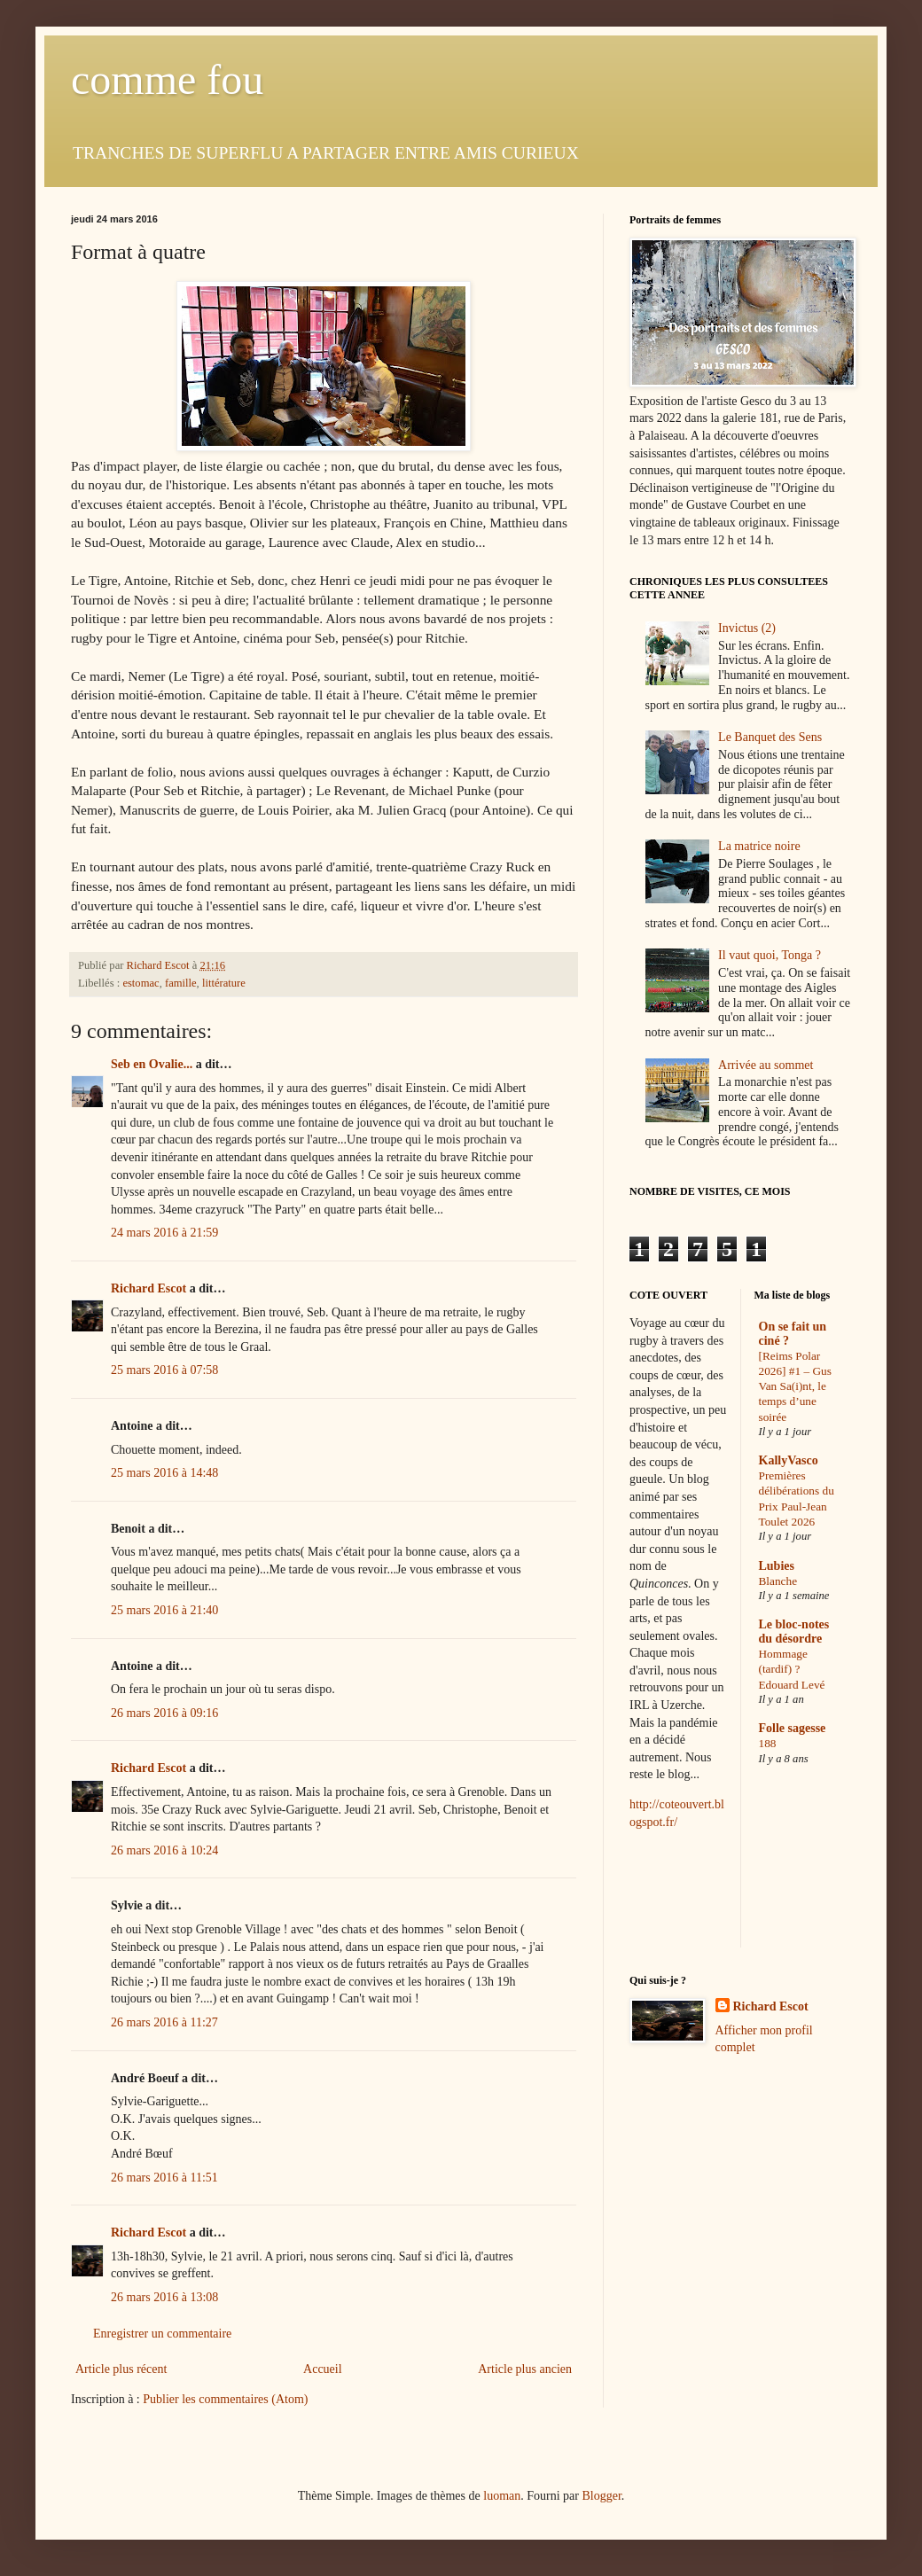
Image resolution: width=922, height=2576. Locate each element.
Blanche (778, 1581)
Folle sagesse (792, 1728)
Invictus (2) (747, 628)
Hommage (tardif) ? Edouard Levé (792, 1669)
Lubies (776, 1566)
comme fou (167, 79)
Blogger (601, 2495)
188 (768, 1743)
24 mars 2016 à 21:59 (164, 1232)
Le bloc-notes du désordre (794, 1631)
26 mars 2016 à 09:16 (164, 1713)
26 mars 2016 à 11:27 (164, 2022)
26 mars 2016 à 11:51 (164, 2177)
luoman (501, 2495)
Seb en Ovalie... (151, 1064)
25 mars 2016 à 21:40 (164, 1610)
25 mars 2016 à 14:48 (164, 1472)
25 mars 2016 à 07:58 (164, 1370)
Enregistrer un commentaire (162, 2333)
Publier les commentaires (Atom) (225, 2399)
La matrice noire (759, 846)
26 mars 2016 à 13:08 (164, 2297)
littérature (224, 983)
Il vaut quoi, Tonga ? (769, 955)
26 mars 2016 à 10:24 (164, 1850)
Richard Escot (148, 1288)
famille (181, 983)
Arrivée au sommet (765, 1065)
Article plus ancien (525, 2369)
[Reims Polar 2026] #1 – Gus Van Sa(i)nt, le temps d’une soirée (795, 1386)
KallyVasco (788, 1460)
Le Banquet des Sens (770, 737)
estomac (140, 983)
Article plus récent (121, 2369)
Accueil (322, 2369)
